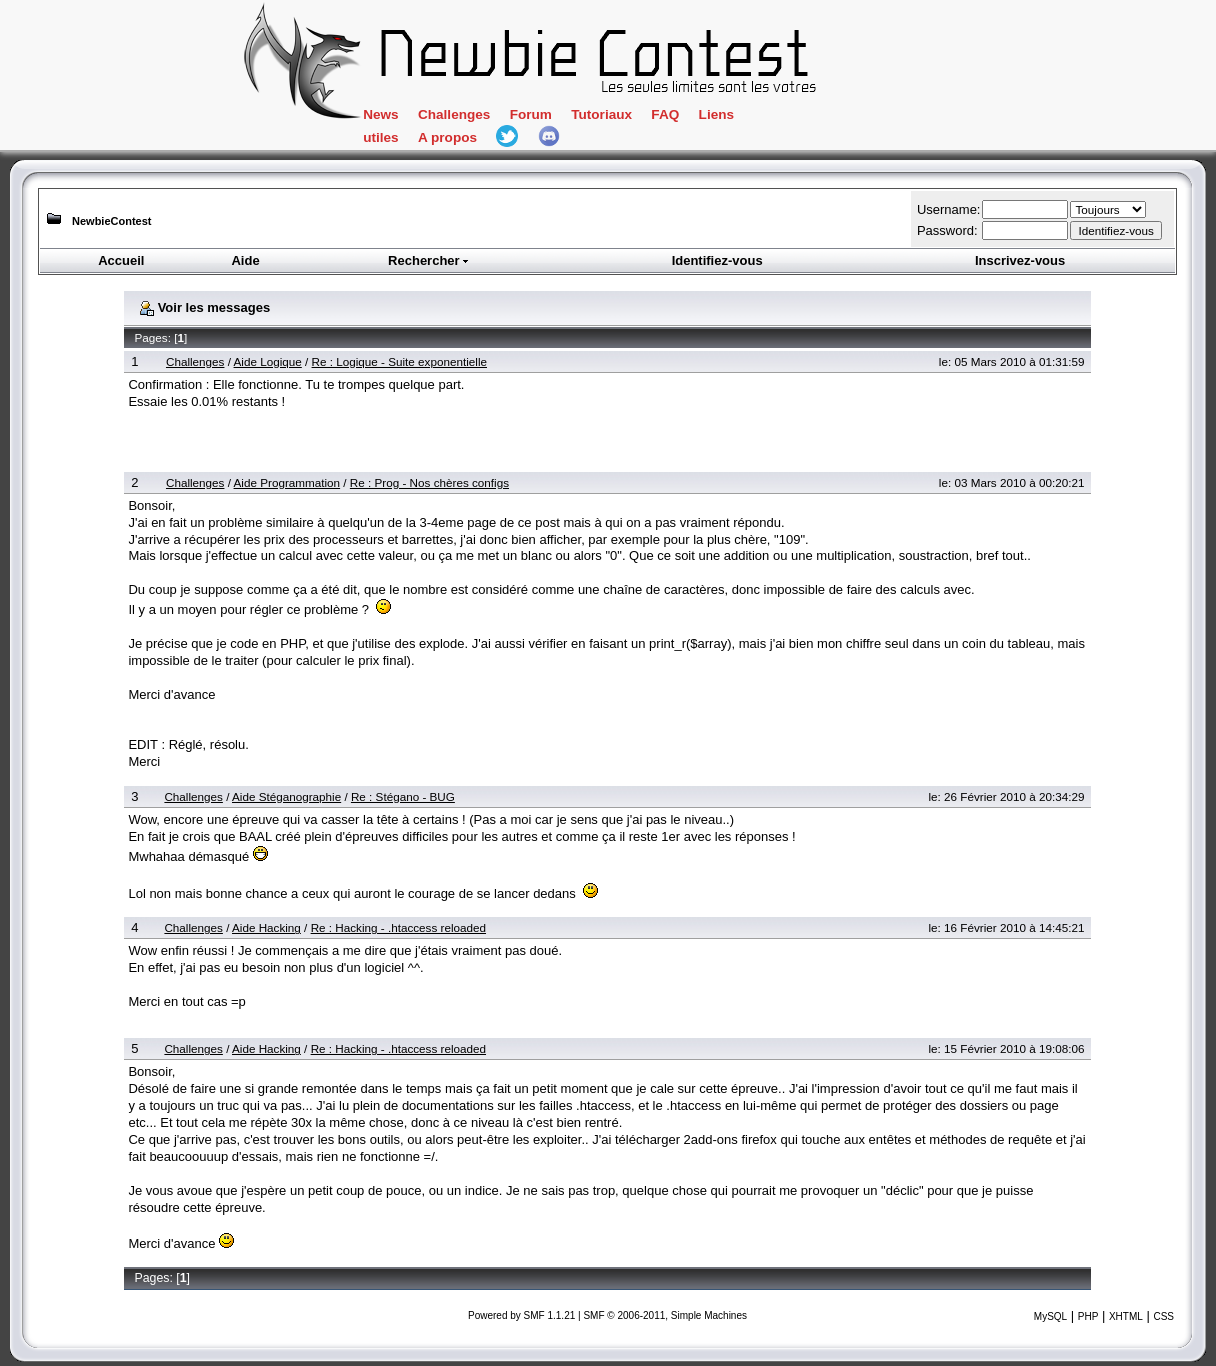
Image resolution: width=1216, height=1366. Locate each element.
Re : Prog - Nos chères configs (429, 482)
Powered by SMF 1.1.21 (521, 1315)
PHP (1088, 1316)
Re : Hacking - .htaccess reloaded (398, 927)
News (380, 114)
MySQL (1050, 1316)
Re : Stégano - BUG (403, 796)
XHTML (1126, 1316)
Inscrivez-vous (1020, 260)
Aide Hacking (266, 927)
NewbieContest (111, 221)
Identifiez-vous (717, 260)
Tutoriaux (601, 114)
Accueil (121, 260)
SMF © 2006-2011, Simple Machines (665, 1315)
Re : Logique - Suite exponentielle (399, 361)
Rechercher (429, 260)
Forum (531, 114)
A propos (447, 137)
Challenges (454, 114)
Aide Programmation (287, 482)
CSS (1163, 1316)
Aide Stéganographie (286, 796)
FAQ (665, 114)
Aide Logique (268, 361)
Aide (245, 260)
